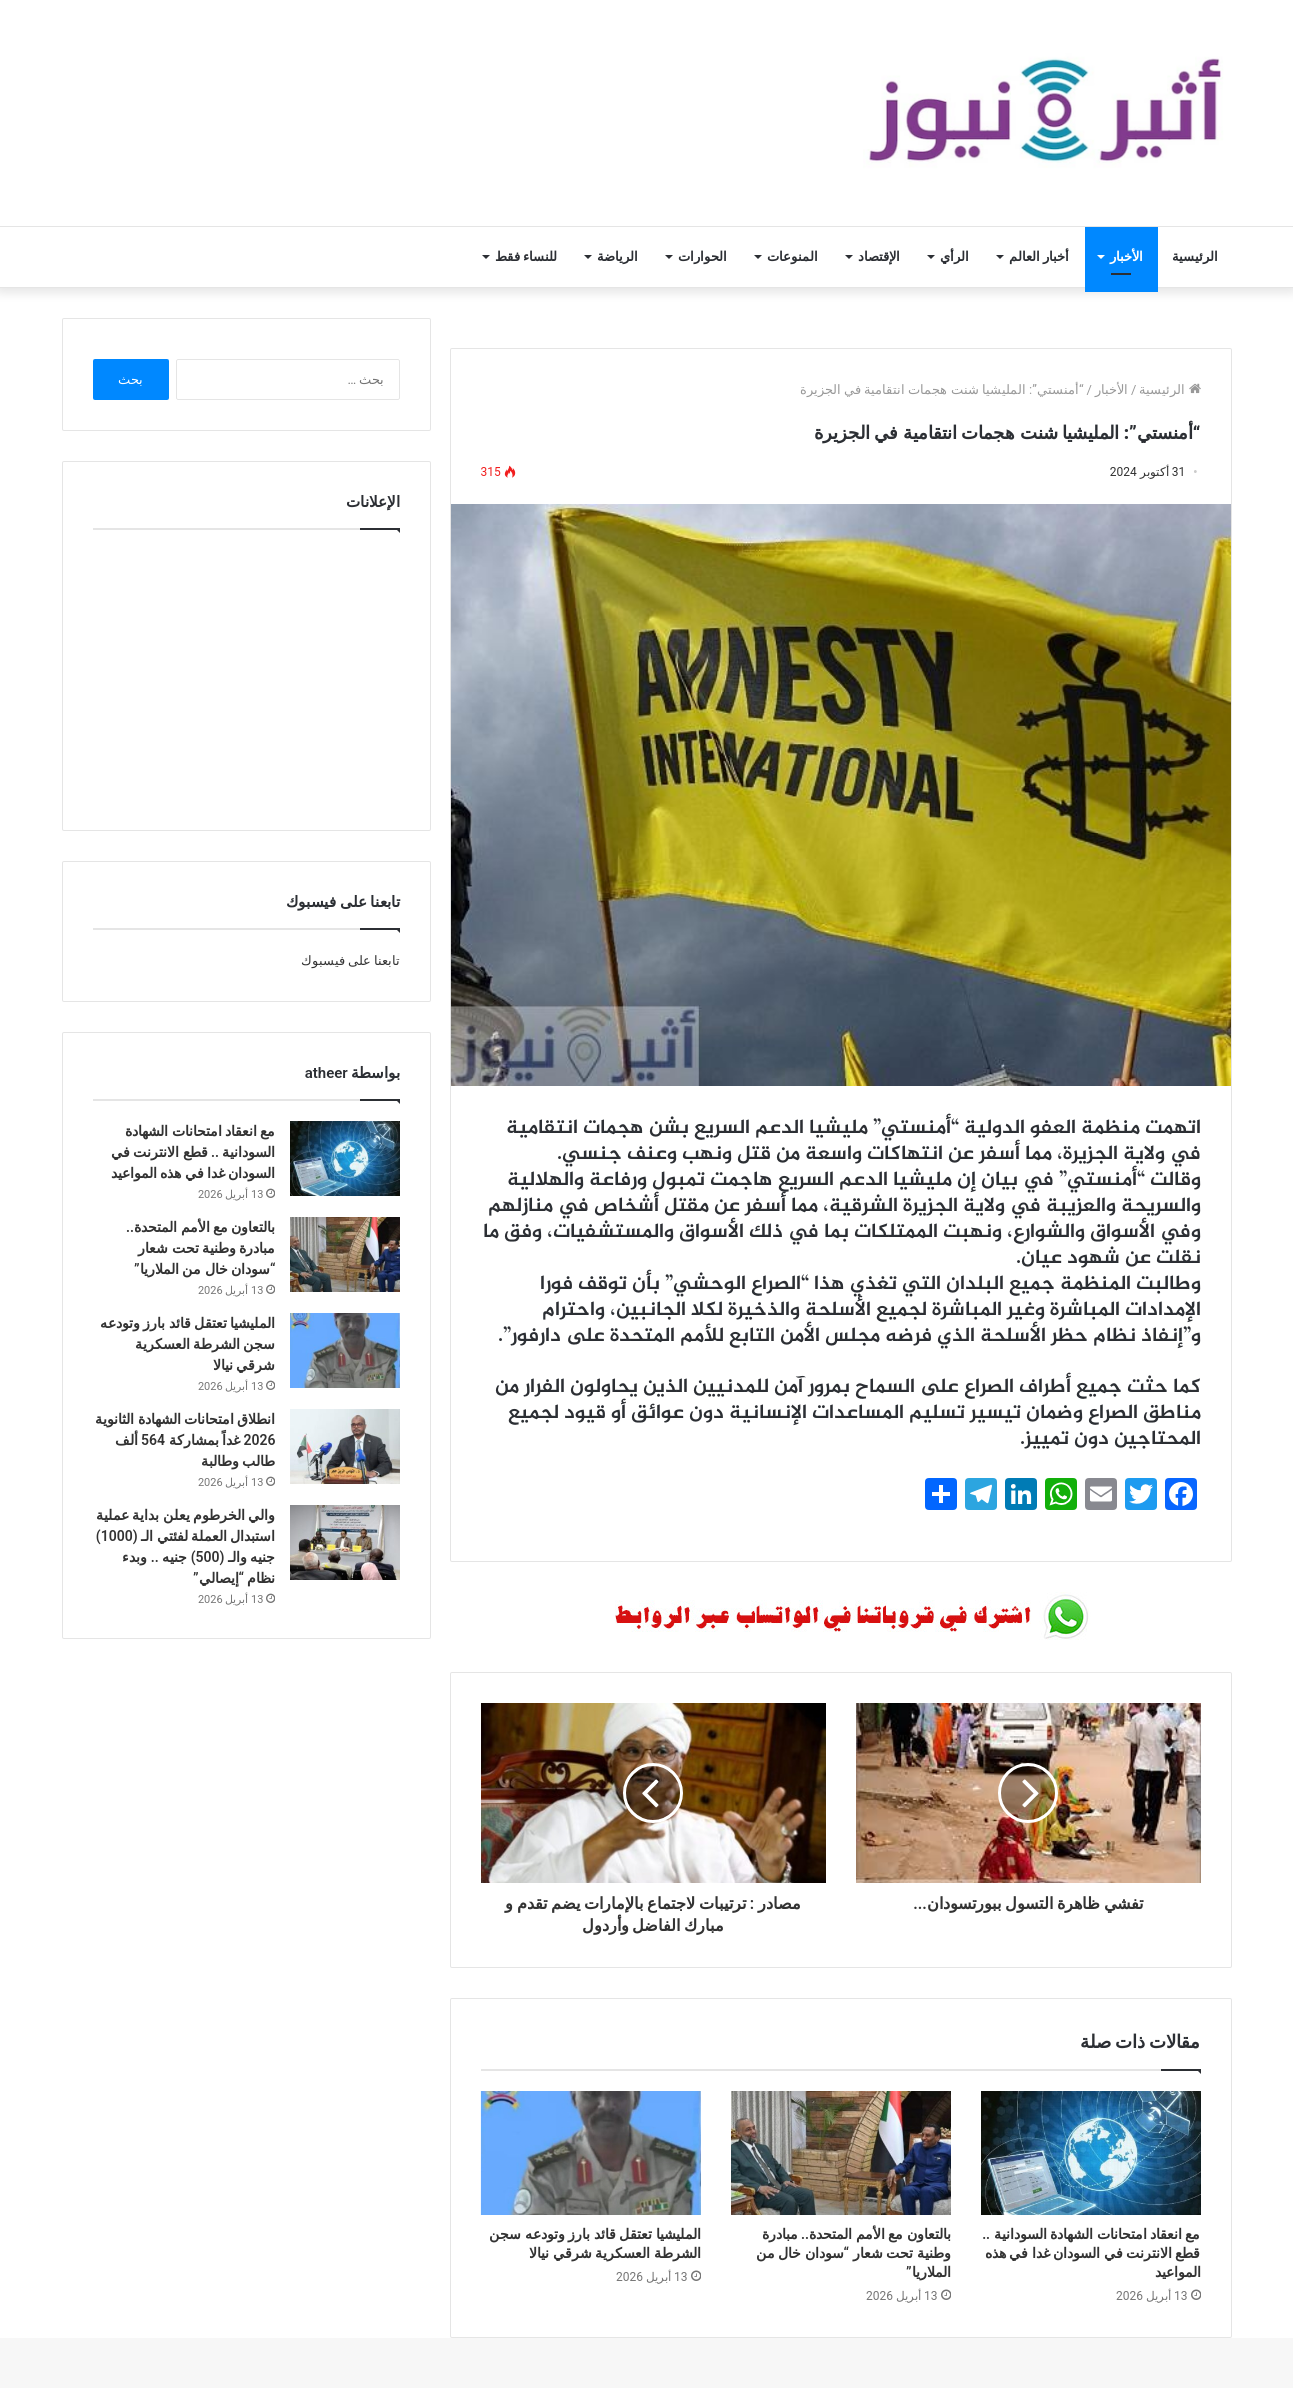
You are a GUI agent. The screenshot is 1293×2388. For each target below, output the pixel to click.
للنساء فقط (526, 256)
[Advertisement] (246, 675)
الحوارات (702, 256)
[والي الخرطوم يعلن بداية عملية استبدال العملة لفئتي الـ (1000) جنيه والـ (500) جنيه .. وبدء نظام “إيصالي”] (345, 1542)
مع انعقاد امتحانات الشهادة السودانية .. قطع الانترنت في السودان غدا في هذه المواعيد (1091, 2253)
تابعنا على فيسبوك (350, 960)
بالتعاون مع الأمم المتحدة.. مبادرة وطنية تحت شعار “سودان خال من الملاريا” (853, 2253)
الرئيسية (1195, 256)
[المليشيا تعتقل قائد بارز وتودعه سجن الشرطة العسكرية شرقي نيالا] (591, 2153)
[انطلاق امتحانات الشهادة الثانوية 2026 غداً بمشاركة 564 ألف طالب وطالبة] (345, 1446)
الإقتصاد (879, 256)
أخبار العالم (1039, 256)
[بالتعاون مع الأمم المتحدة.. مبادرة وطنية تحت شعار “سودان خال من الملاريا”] (841, 2153)
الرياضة (617, 256)
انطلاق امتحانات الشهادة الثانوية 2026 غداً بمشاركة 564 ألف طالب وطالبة (185, 1440)
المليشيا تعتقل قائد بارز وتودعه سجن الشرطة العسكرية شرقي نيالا (188, 1344)
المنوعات (792, 256)
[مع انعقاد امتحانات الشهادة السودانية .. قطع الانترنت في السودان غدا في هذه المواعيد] (1091, 2153)
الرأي (954, 256)
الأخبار (1126, 256)
